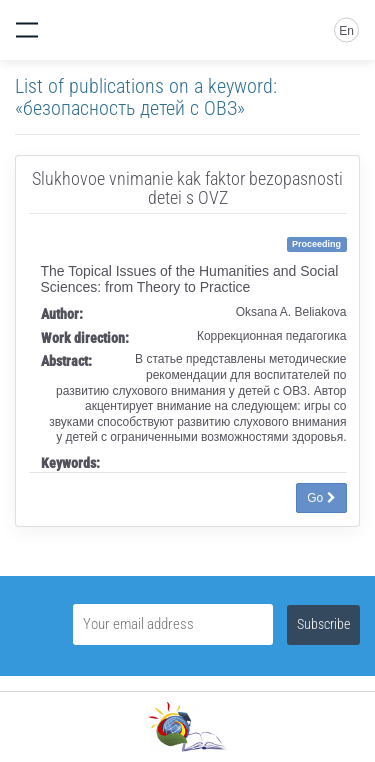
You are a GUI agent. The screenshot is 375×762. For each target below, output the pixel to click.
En (346, 31)
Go (321, 498)
